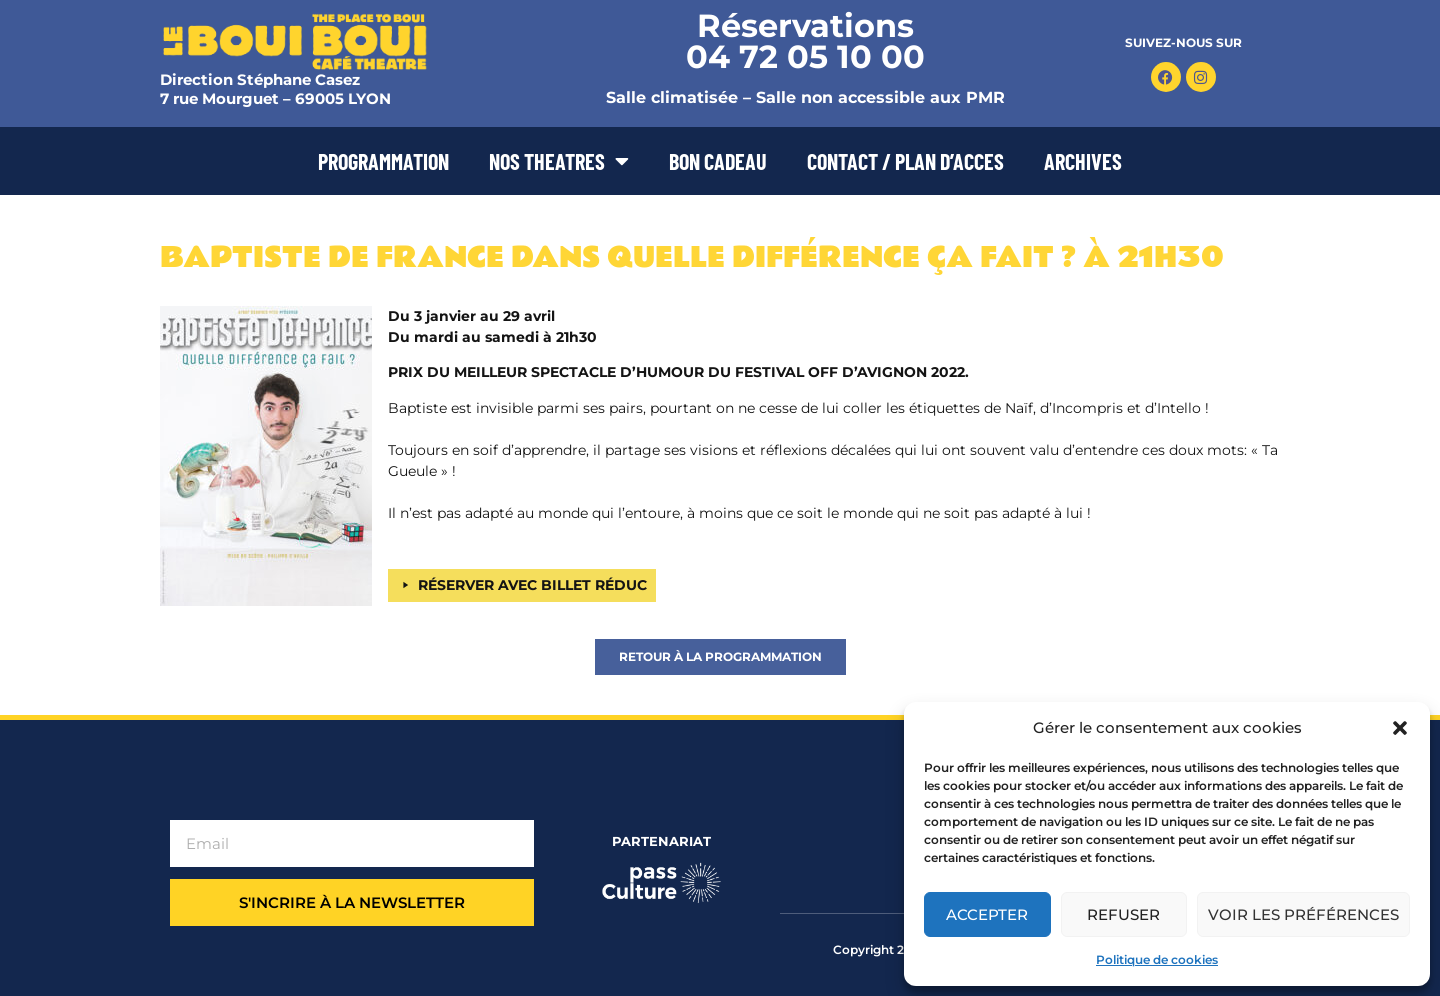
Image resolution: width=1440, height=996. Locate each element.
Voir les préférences (1303, 914)
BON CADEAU (718, 161)
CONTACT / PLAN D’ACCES (905, 161)
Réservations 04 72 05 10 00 (805, 41)
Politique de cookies (1157, 959)
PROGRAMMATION (383, 161)
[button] (1400, 728)
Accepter (987, 914)
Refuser (1123, 914)
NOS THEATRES (559, 161)
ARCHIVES (1083, 161)
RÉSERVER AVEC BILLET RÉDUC (532, 585)
